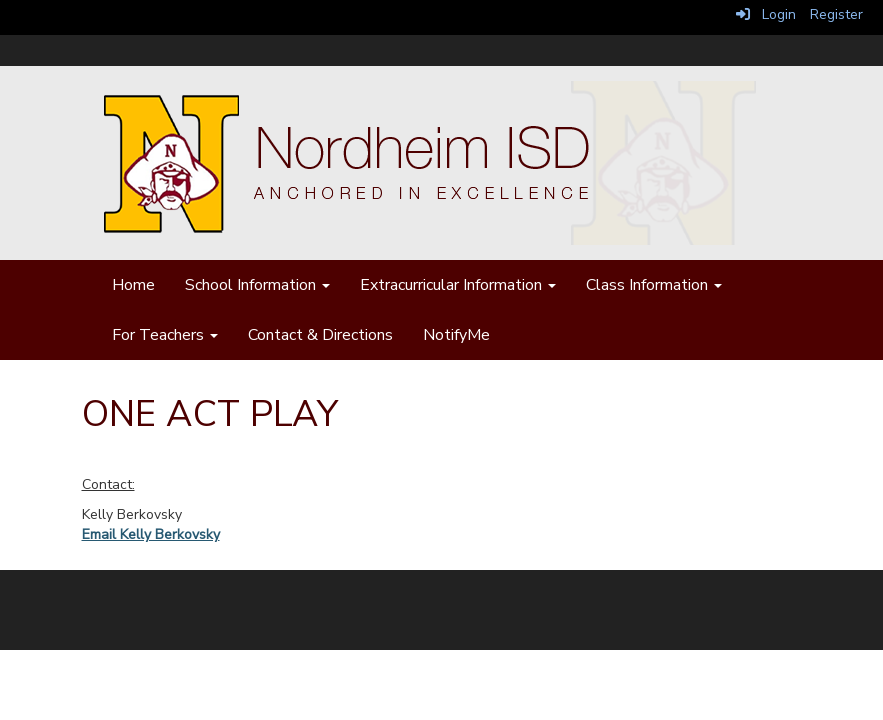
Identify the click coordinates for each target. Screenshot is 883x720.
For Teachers (165, 335)
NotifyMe (456, 335)
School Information (257, 285)
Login (766, 14)
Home (133, 285)
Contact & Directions (320, 335)
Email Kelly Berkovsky (151, 534)
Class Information (654, 285)
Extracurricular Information (458, 285)
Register (836, 14)
